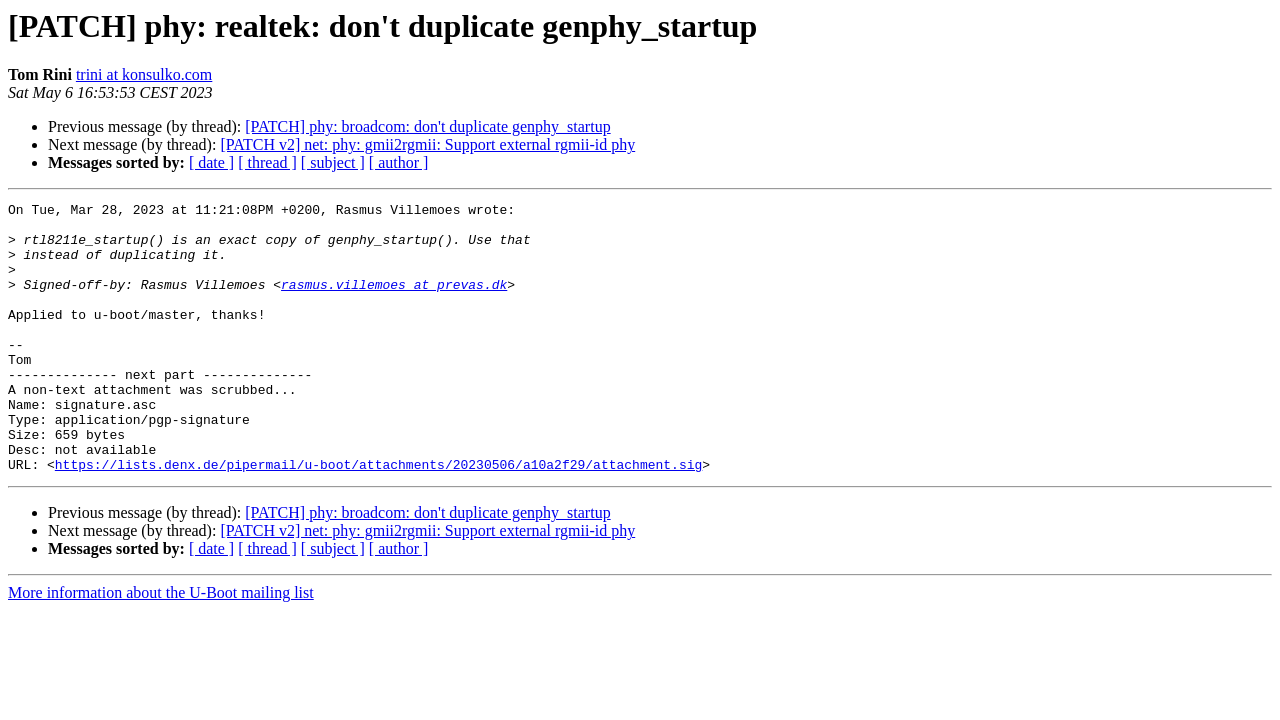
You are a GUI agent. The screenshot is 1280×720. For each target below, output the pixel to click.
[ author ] (399, 162)
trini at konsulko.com (144, 74)
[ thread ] (267, 162)
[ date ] (211, 162)
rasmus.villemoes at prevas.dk (394, 302)
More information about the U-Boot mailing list (161, 646)
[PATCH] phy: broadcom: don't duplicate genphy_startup (427, 126)
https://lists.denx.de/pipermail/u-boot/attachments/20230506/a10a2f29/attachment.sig (378, 518)
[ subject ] (333, 162)
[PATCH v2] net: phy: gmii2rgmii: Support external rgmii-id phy (427, 144)
